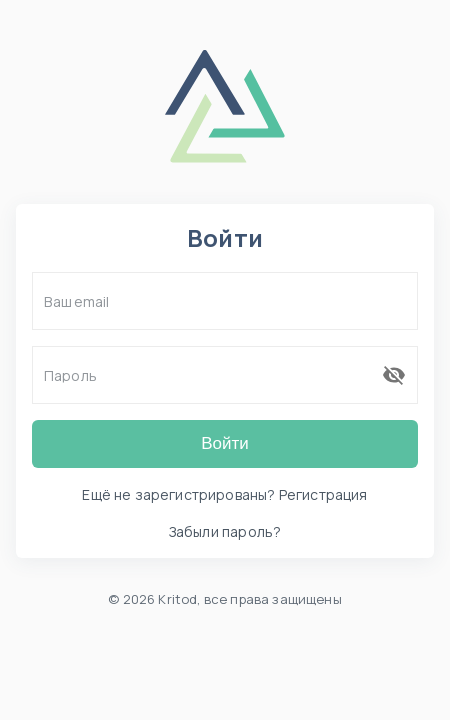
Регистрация (323, 494)
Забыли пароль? (225, 531)
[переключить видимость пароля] (394, 375)
